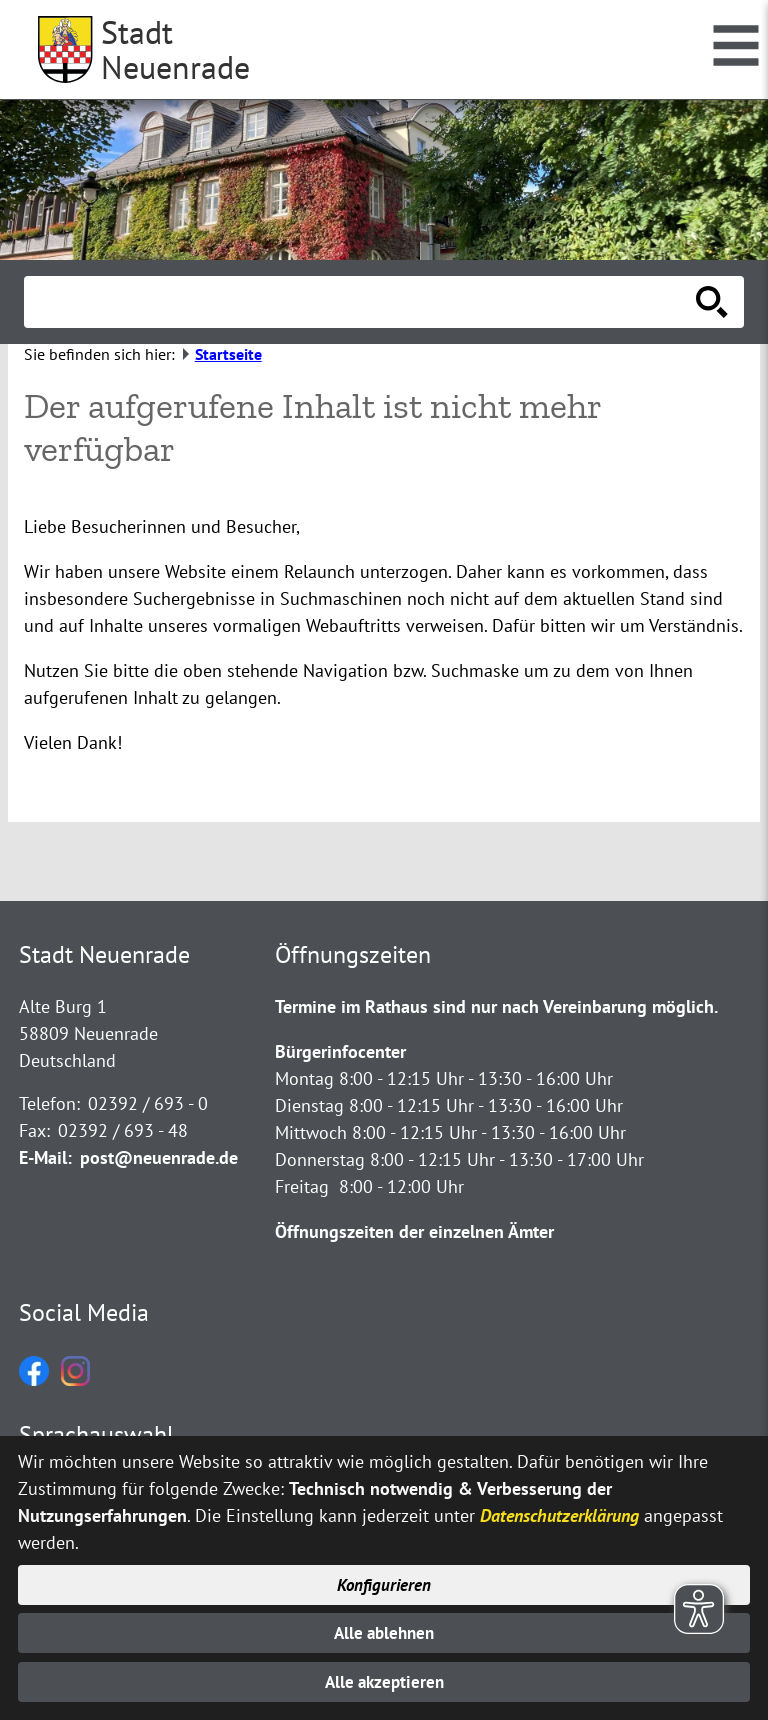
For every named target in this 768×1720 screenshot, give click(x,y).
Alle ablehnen (384, 1630)
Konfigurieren (384, 1580)
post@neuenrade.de (159, 1157)
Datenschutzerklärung (559, 1510)
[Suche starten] (712, 302)
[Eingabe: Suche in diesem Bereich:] (362, 302)
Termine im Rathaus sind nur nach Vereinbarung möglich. (496, 1006)
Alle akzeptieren (384, 1681)
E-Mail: (45, 1157)
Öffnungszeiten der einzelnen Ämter (414, 1231)
